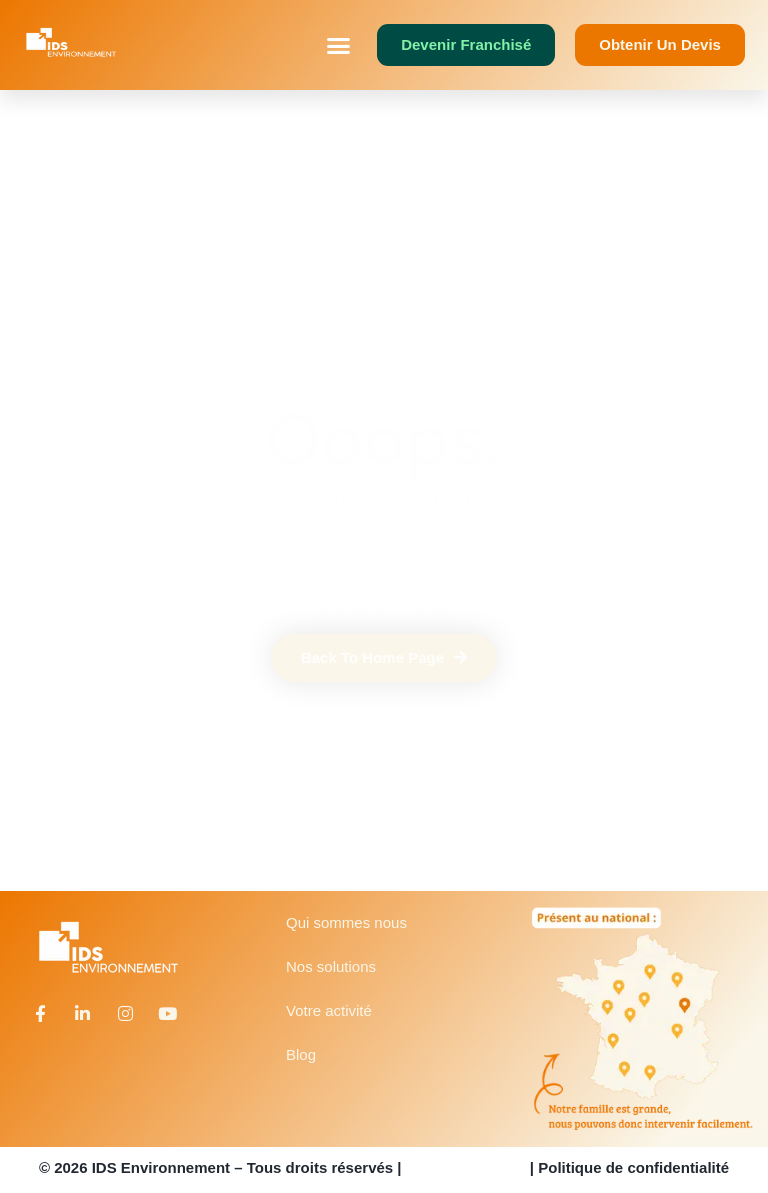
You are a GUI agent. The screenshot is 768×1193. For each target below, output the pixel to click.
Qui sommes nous (346, 922)
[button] (339, 45)
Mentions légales (466, 1167)
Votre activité (329, 1010)
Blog (301, 1054)
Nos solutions (331, 966)
